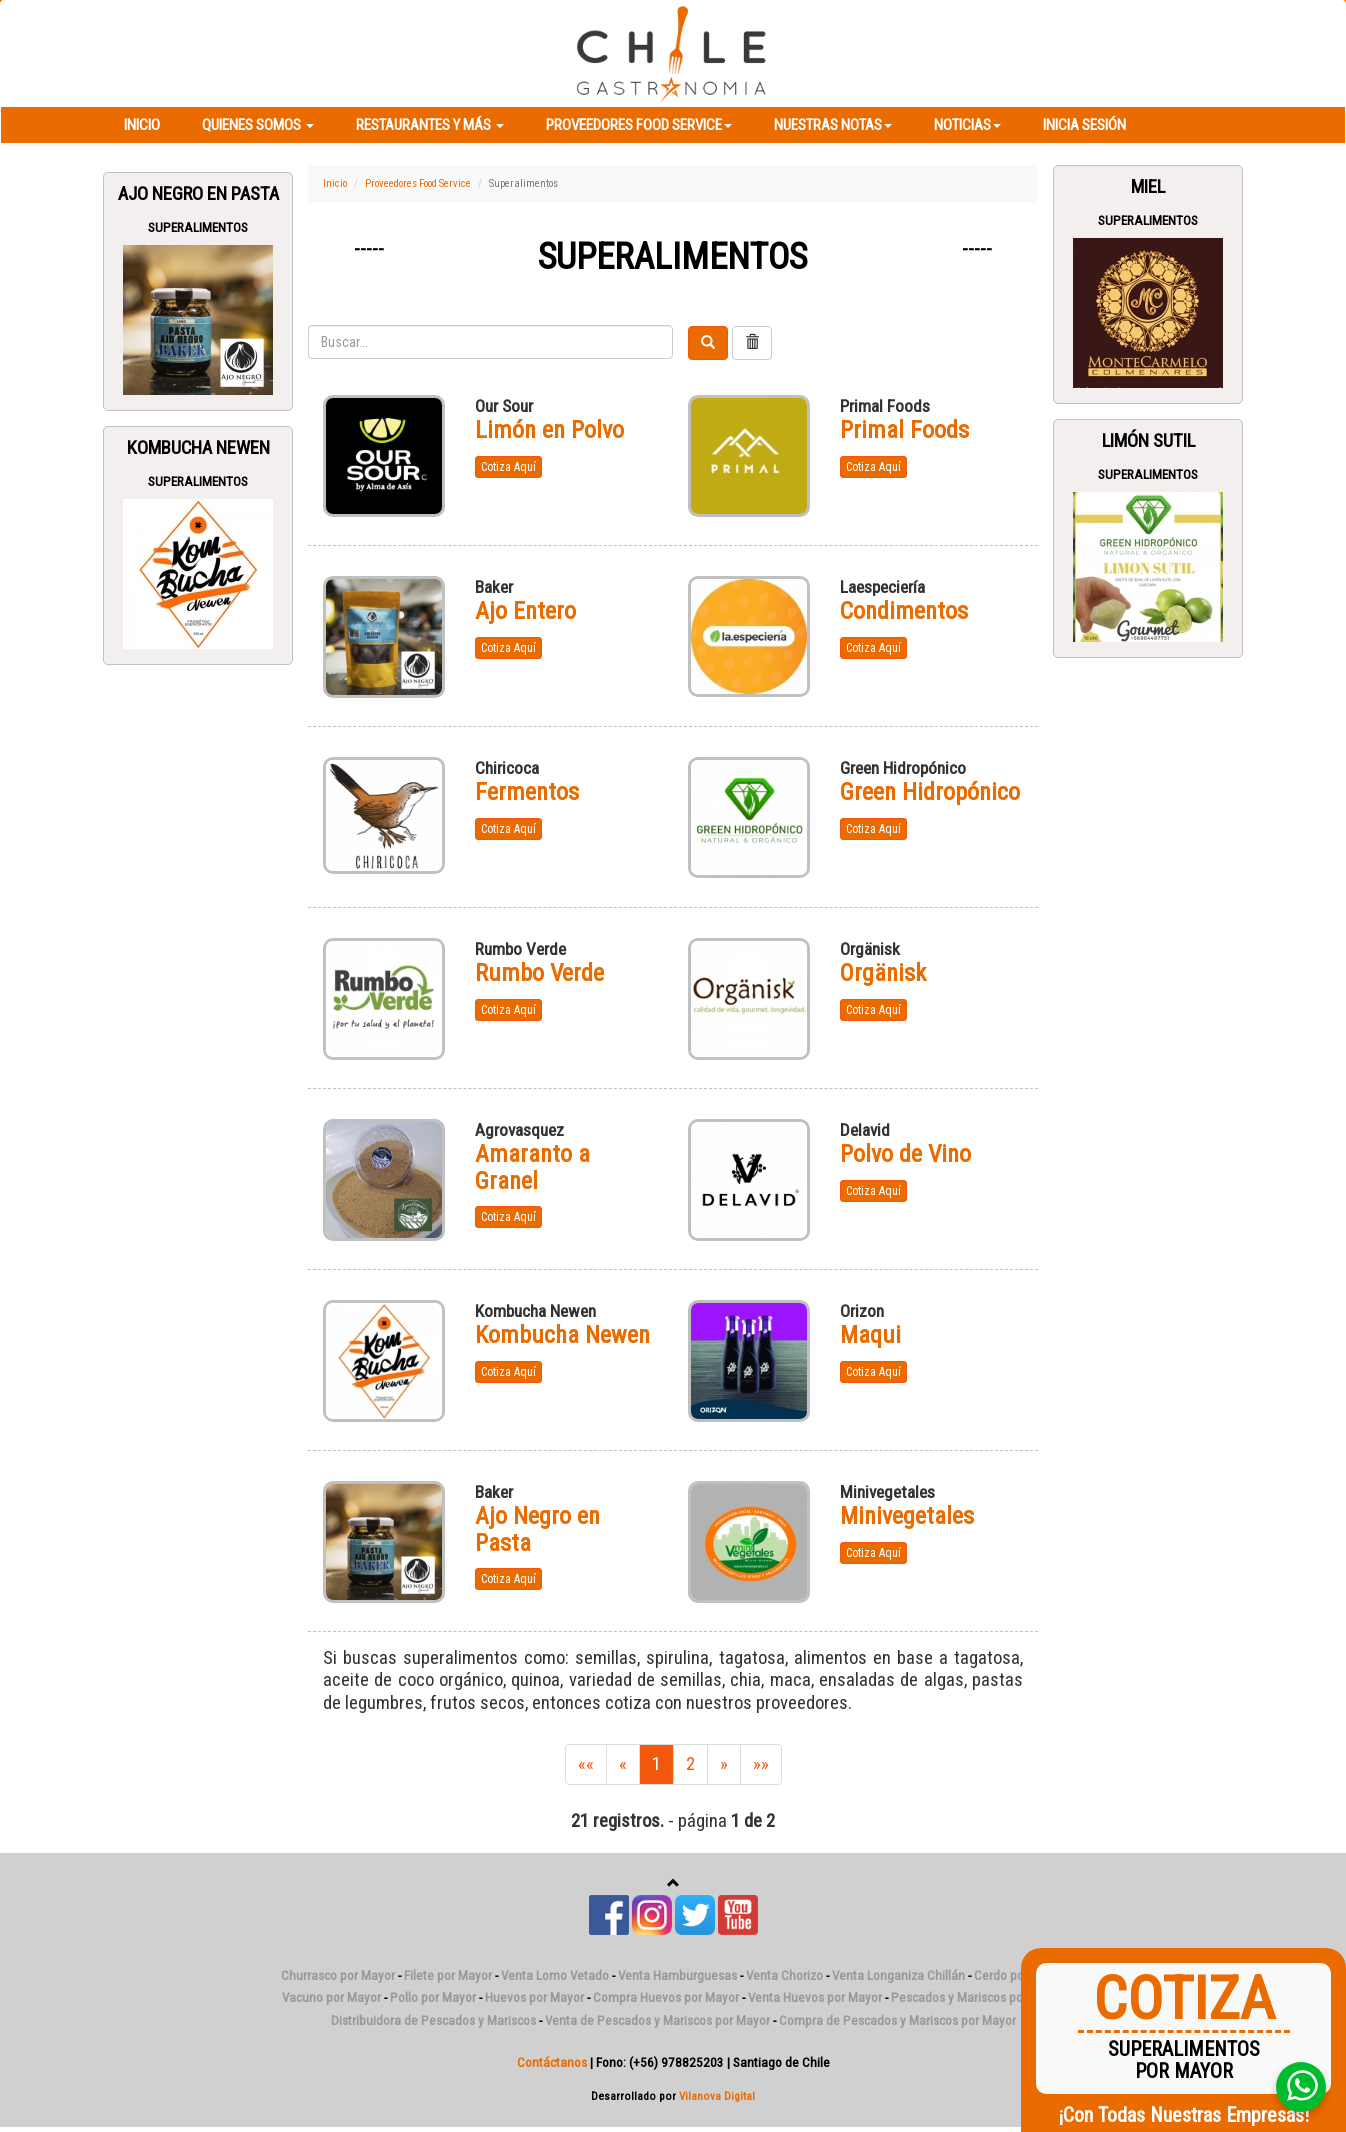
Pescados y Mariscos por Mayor (977, 1997)
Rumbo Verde (539, 973)
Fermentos (527, 792)
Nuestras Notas (833, 125)
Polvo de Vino (905, 1154)
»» (761, 1764)
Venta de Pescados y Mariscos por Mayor (657, 2020)
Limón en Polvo (549, 430)
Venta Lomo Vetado (555, 1975)
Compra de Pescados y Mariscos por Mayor (897, 2020)
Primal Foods (904, 430)
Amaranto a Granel (532, 1167)
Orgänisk (883, 973)
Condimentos (904, 611)
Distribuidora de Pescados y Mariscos (433, 2020)
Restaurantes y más (430, 125)
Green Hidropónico (930, 792)
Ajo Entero (525, 611)
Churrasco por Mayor (338, 1975)
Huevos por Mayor (534, 1997)
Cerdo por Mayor (1019, 1975)
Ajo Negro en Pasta (198, 194)
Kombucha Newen (198, 448)
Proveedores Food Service (639, 125)
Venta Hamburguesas (677, 1975)
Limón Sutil (1148, 441)
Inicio (142, 125)
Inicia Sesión (1084, 125)
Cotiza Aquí (508, 467)
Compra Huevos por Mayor (666, 1997)
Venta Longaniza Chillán (898, 1975)
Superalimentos (198, 227)
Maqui (870, 1335)
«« (586, 1764)
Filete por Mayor (448, 1975)
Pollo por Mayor (433, 1997)
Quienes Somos (258, 125)
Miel (1148, 187)
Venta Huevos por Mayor (815, 1997)
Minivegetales (907, 1516)
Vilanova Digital (717, 2096)
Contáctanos (552, 2062)
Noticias (967, 125)
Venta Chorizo (784, 1975)
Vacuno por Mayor (331, 1997)
